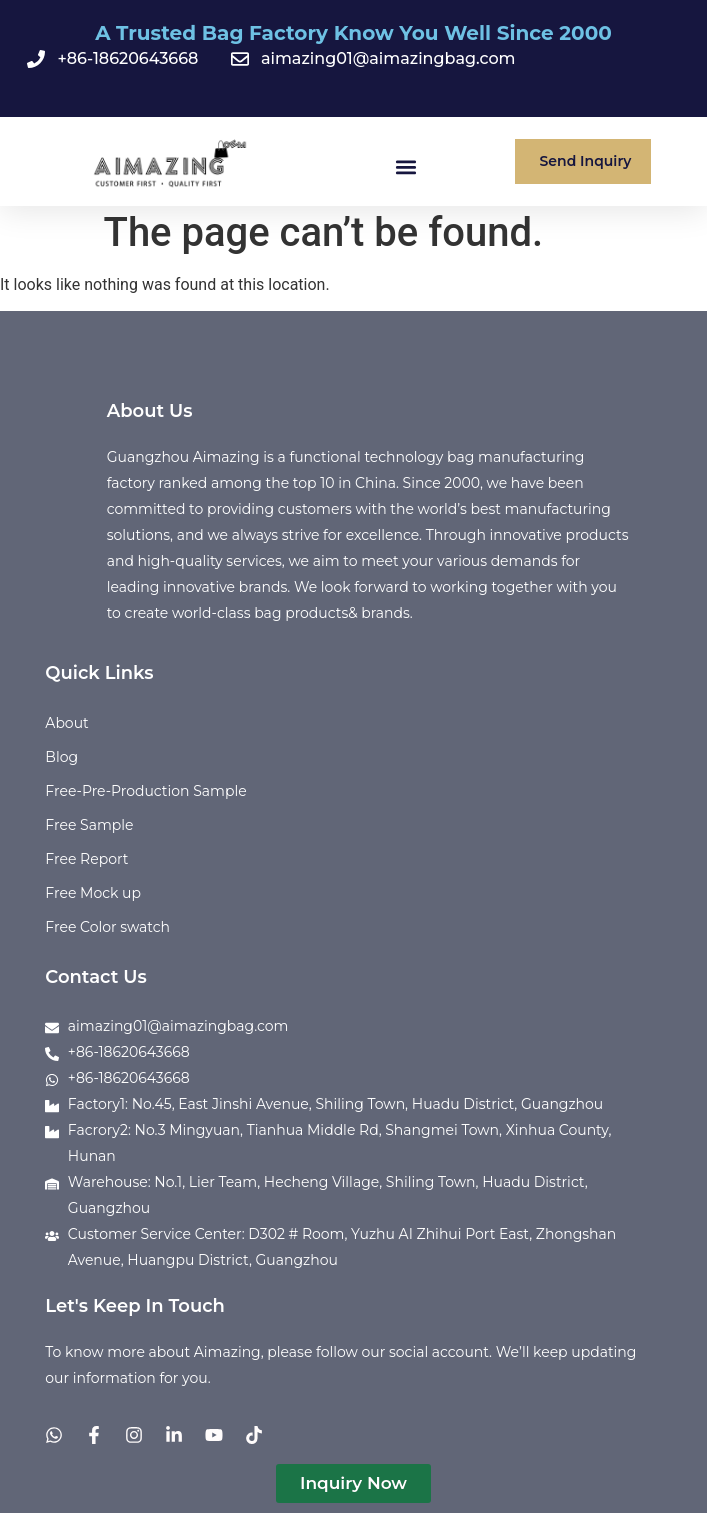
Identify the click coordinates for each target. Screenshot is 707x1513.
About (66, 723)
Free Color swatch (107, 927)
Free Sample (89, 825)
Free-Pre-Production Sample (145, 791)
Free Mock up (93, 893)
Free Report (86, 859)
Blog (61, 757)
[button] (405, 166)
